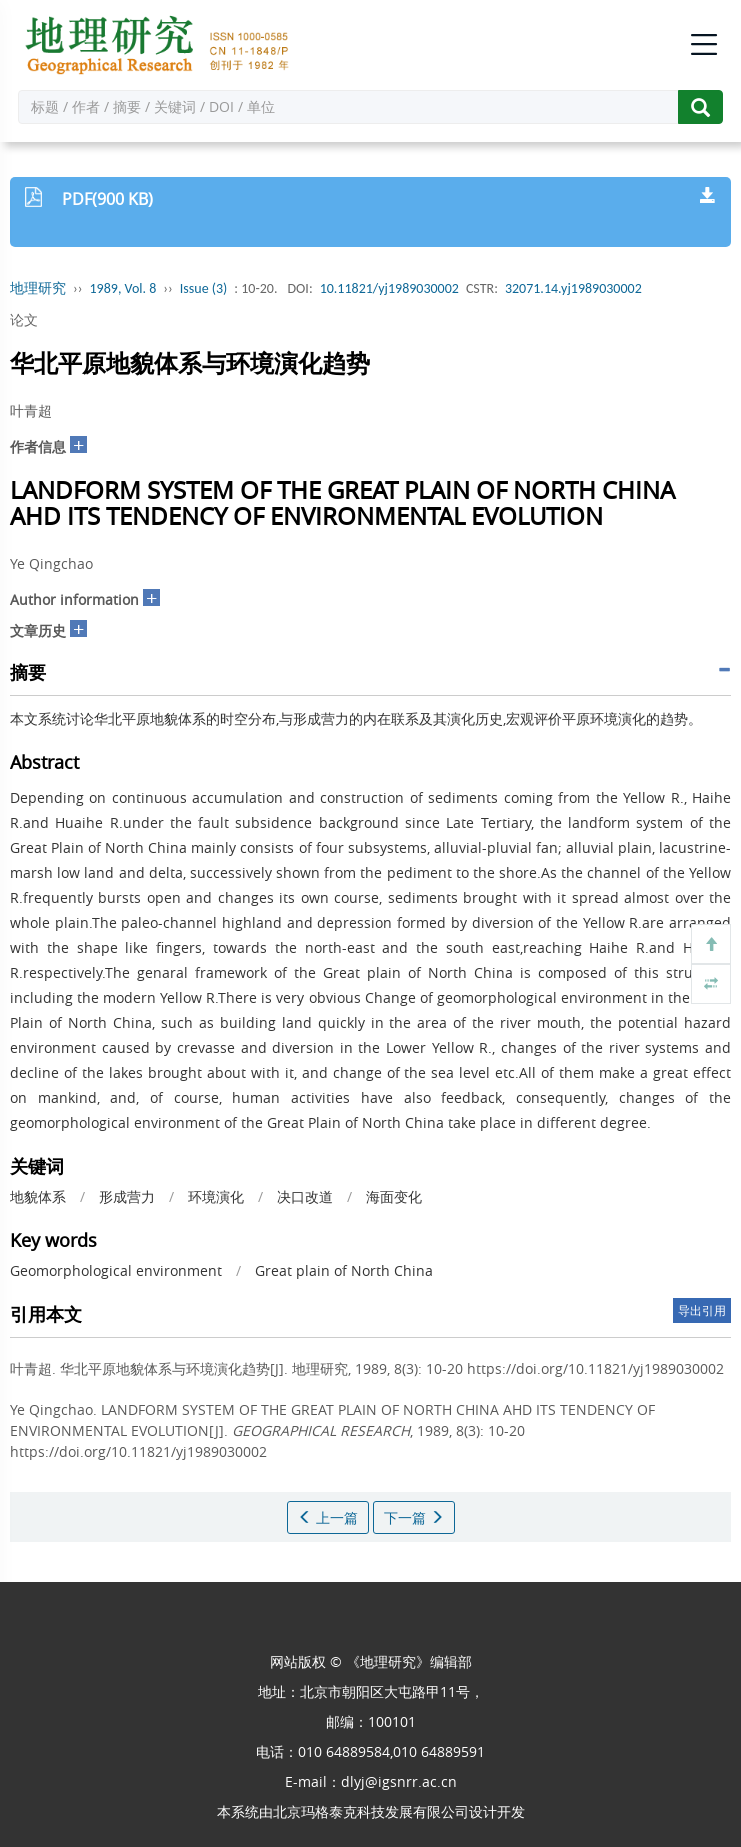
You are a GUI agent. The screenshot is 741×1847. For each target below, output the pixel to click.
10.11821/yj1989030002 (389, 288)
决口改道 (305, 1196)
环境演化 (216, 1196)
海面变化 (394, 1196)
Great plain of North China (344, 1270)
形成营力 (127, 1196)
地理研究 (38, 288)
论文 (24, 319)
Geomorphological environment (116, 1270)
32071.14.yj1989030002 (573, 288)
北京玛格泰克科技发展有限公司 (371, 1811)
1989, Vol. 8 (123, 288)
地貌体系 (38, 1196)
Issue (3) (204, 288)
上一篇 (328, 1517)
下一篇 (414, 1517)
